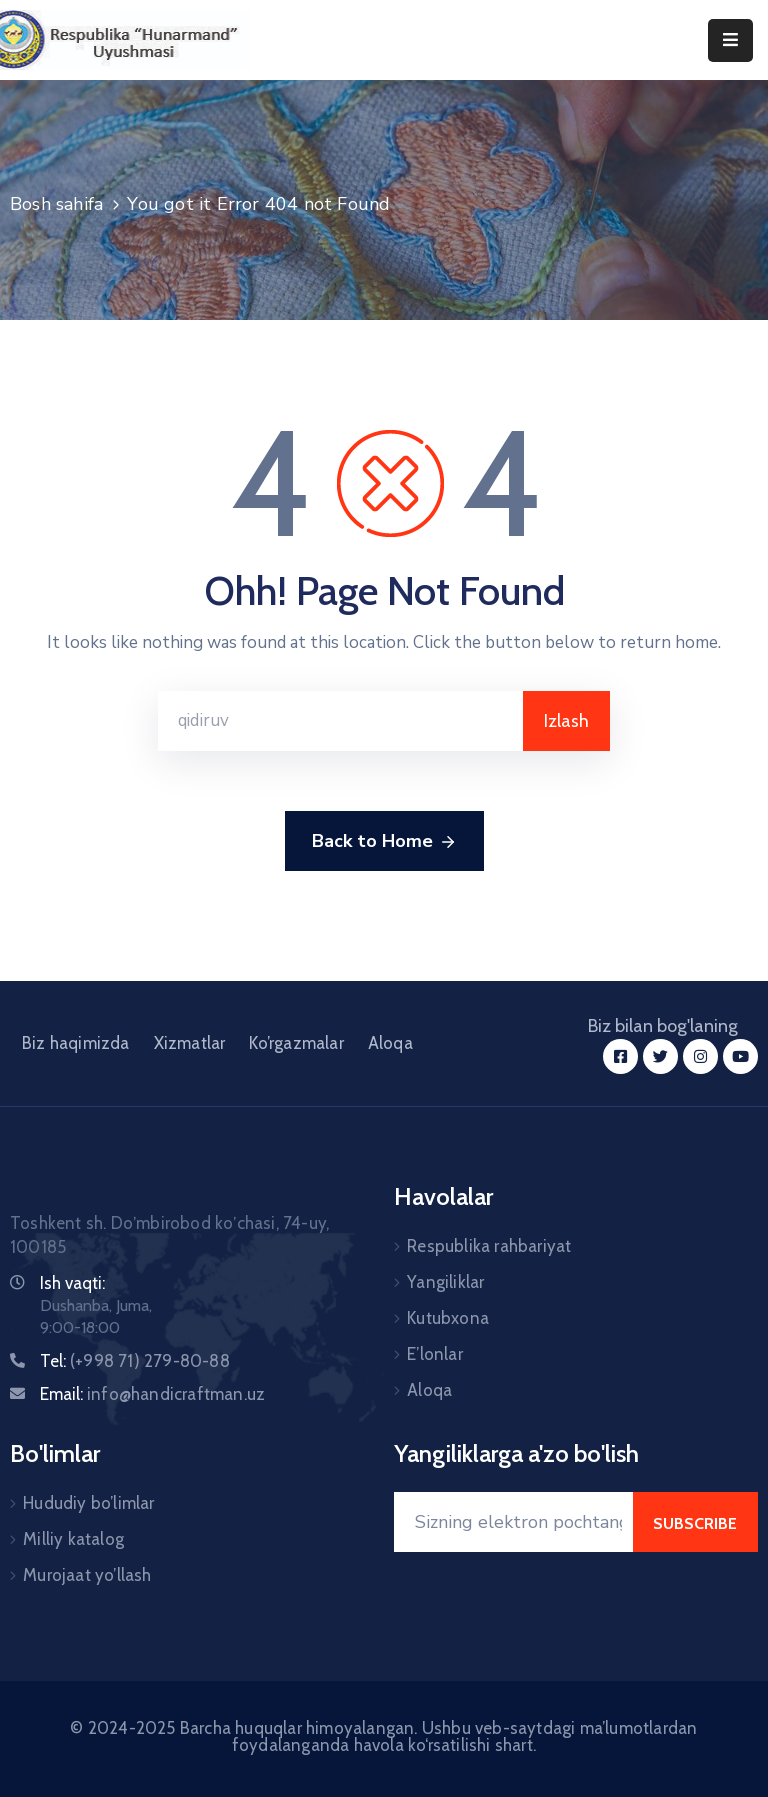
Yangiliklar (445, 1282)
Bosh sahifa (56, 204)
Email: (152, 1394)
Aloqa (390, 1043)
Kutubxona (448, 1318)
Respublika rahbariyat (489, 1246)
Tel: (135, 1361)
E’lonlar (435, 1354)
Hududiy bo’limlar (88, 1503)
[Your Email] (513, 1522)
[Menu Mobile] (730, 40)
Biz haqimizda (76, 1043)
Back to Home (384, 842)
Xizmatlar (190, 1043)
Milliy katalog (73, 1539)
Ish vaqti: (72, 1283)
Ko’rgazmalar (296, 1043)
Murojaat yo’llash (87, 1575)
